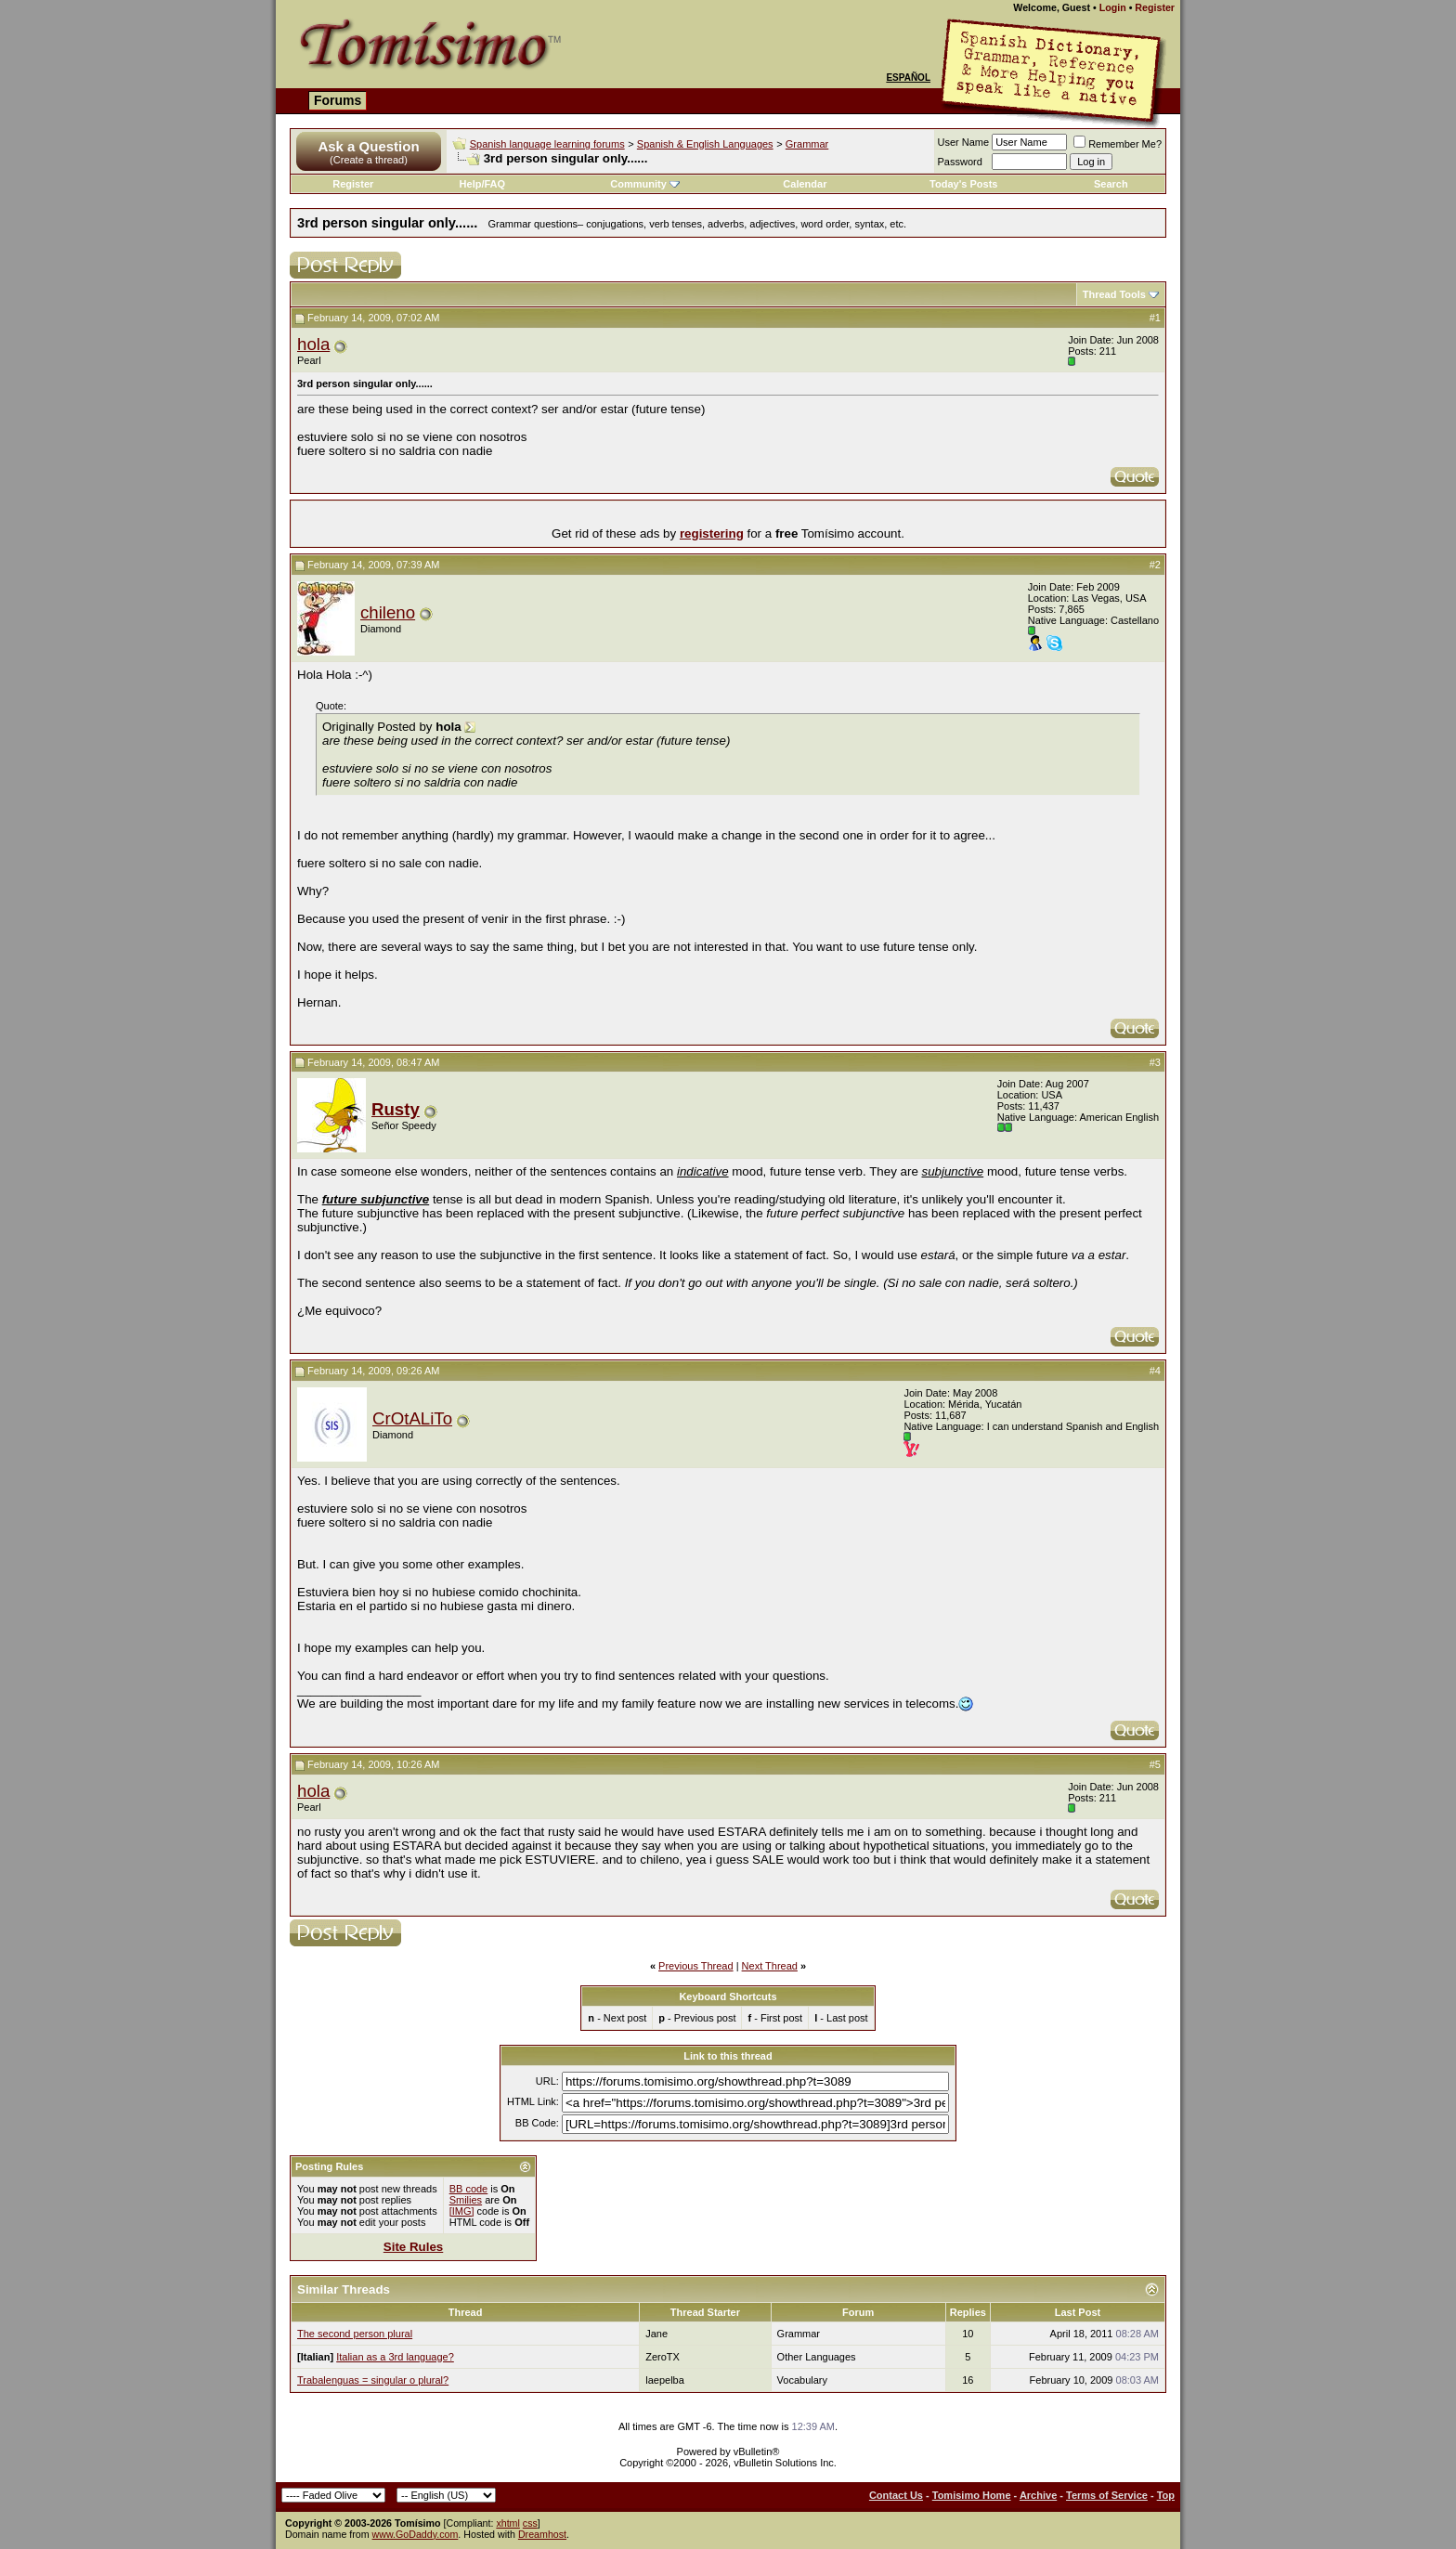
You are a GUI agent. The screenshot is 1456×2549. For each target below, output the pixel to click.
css (530, 2523)
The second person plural (354, 2333)
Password (960, 161)
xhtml (507, 2523)
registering (712, 533)
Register (1155, 7)
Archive (1038, 2495)
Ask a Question (368, 146)
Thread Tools (1114, 294)
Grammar (807, 144)
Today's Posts (963, 183)
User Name (964, 142)
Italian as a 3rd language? (395, 2356)
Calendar (804, 183)
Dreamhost (542, 2534)
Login (1112, 7)
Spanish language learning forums (547, 144)
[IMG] (461, 2211)
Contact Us (896, 2495)
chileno (387, 612)
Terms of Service (1107, 2495)
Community (645, 183)
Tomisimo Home (971, 2495)
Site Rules (413, 2247)
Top (1166, 2495)
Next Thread (770, 1965)
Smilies (465, 2199)
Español (908, 77)
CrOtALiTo (412, 1418)
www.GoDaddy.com (415, 2534)
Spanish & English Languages (705, 144)
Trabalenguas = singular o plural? (372, 2380)
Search (1111, 183)
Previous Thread (696, 1965)
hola (313, 344)
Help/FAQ (483, 183)
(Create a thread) (369, 159)
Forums (337, 100)
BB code (468, 2188)
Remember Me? (1117, 144)
